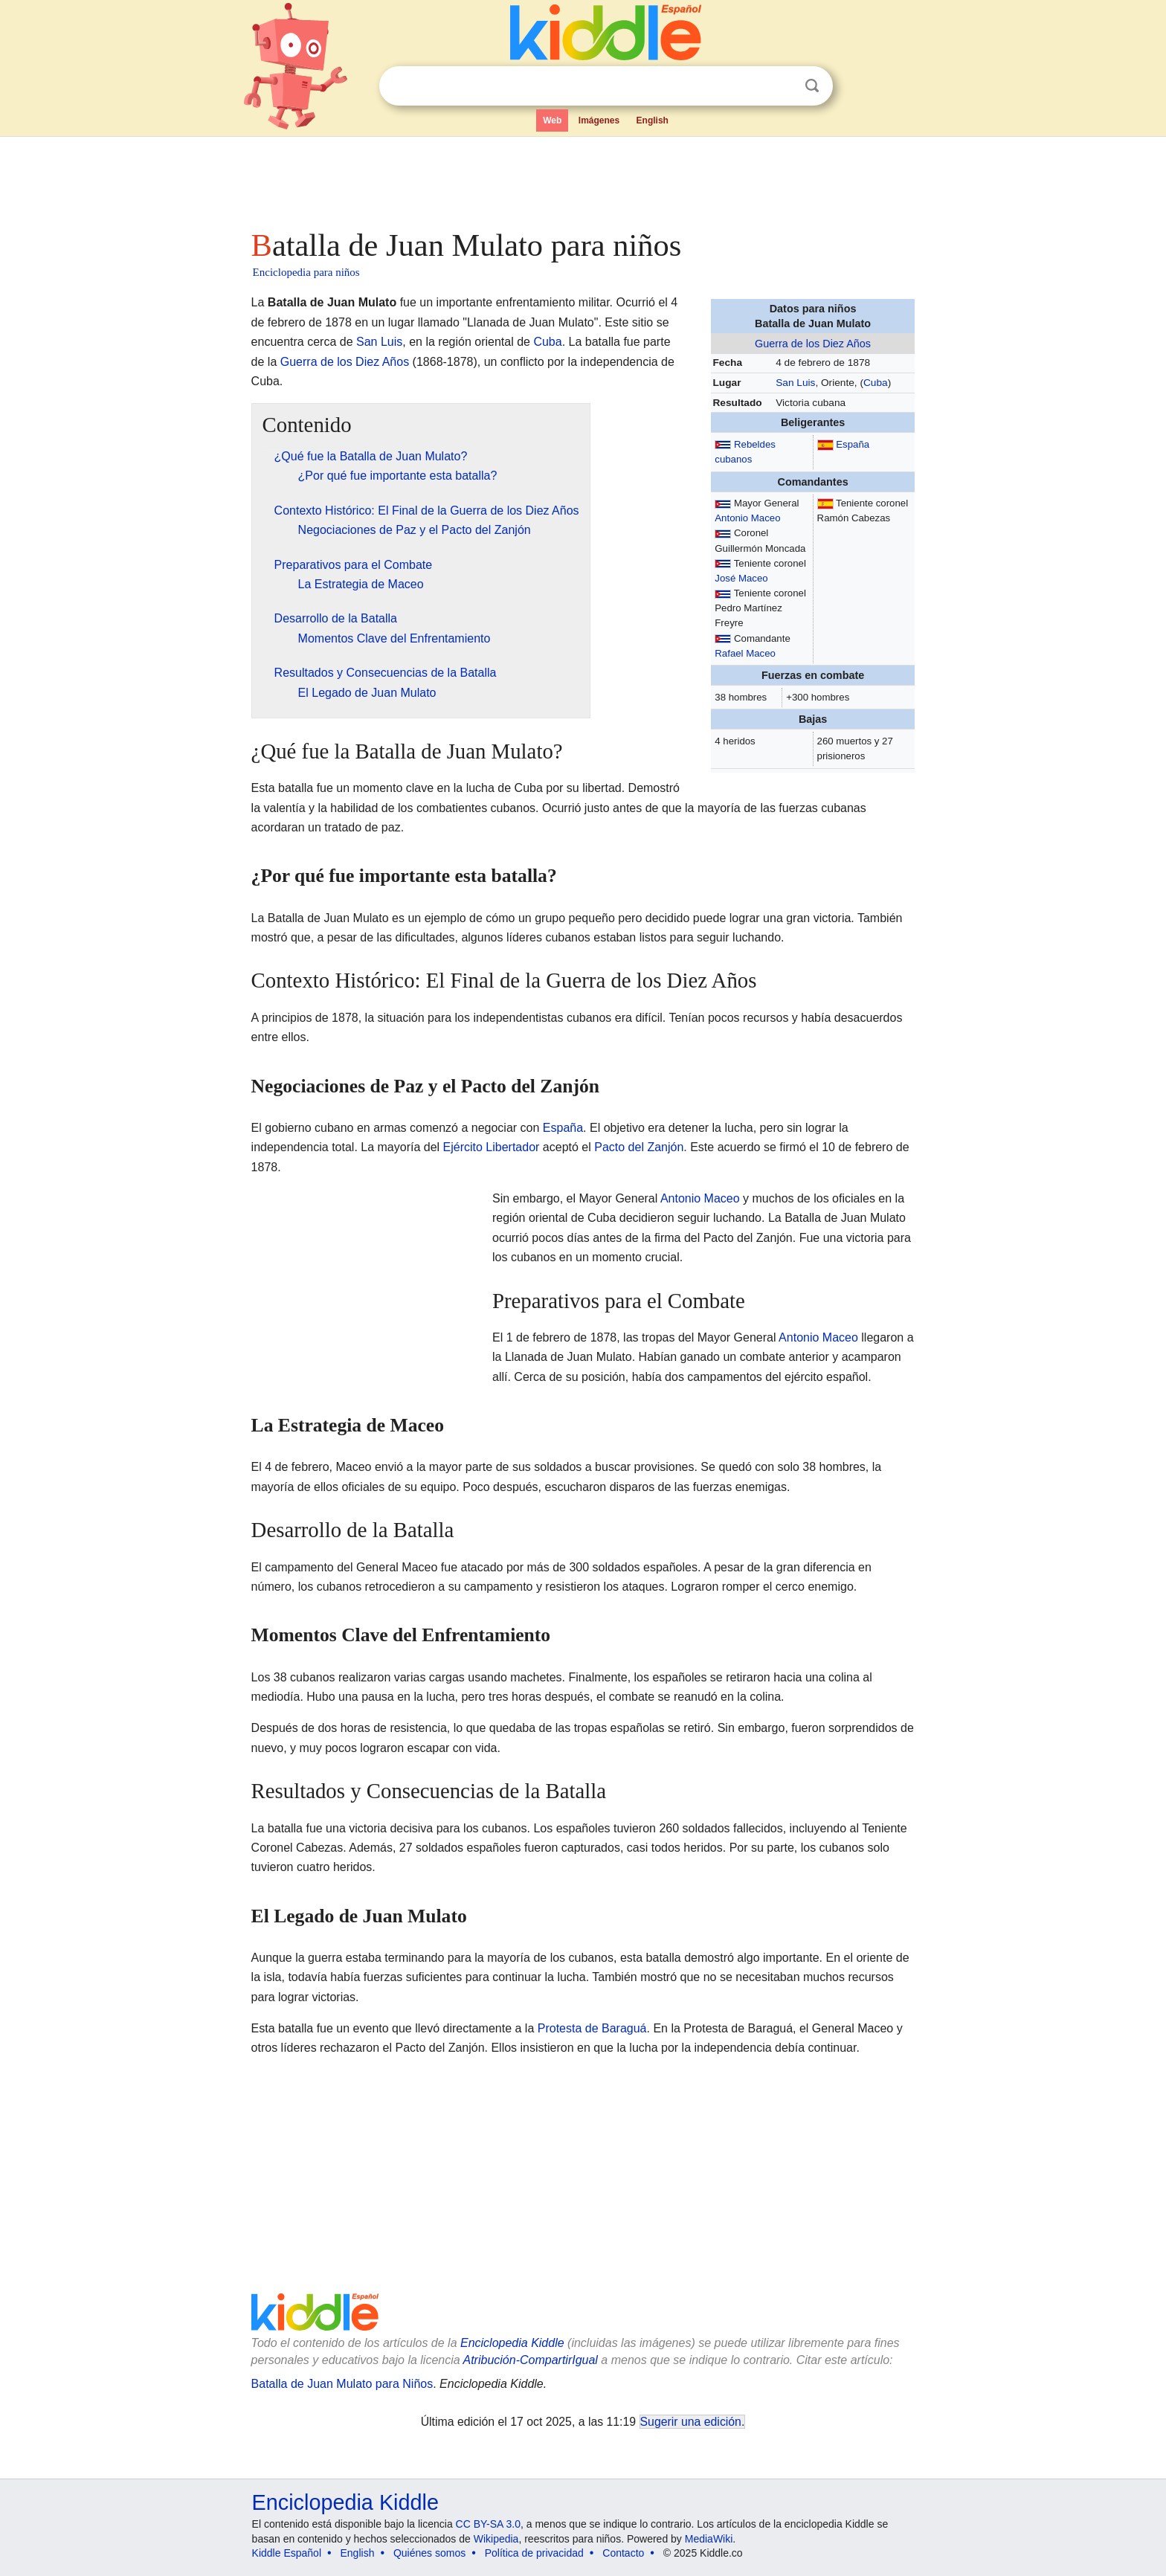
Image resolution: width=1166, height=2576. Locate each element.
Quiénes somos (429, 2553)
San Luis (795, 382)
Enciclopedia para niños (306, 272)
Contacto (623, 2553)
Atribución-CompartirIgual (530, 2360)
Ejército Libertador (491, 1147)
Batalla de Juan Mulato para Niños (342, 2383)
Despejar (781, 86)
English (653, 120)
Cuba (875, 382)
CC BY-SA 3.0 (488, 2524)
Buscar (812, 86)
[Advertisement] (582, 178)
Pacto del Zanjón (638, 1147)
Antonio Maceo (747, 518)
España (852, 444)
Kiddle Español (286, 2553)
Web (552, 120)
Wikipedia (496, 2539)
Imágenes (599, 120)
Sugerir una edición (690, 2421)
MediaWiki (709, 2539)
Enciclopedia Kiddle (512, 2343)
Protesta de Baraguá (592, 2028)
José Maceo (741, 578)
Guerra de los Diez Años (813, 344)
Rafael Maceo (745, 653)
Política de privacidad (534, 2553)
